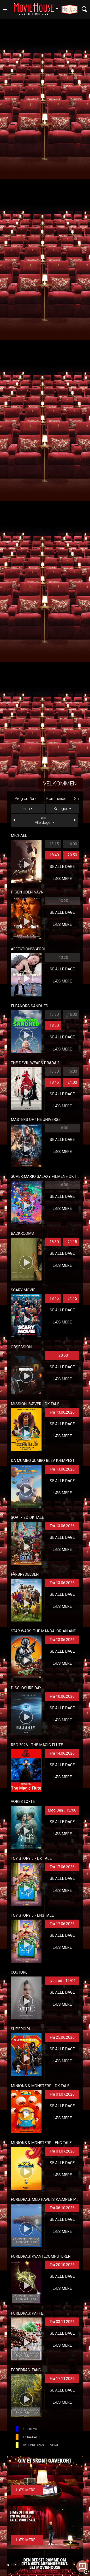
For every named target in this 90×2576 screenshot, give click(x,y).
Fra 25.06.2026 (62, 2037)
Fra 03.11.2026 (62, 2321)
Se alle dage (62, 866)
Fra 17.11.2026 (62, 2378)
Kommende (56, 798)
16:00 (72, 844)
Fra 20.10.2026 (62, 2265)
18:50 (54, 1025)
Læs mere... (26, 2490)
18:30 (54, 1242)
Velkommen (60, 783)
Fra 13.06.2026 (62, 1412)
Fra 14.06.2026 (62, 1753)
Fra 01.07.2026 (62, 2094)
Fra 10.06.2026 (62, 1696)
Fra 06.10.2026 (62, 2208)
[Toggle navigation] (5, 9)
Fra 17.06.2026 (62, 1867)
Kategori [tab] (61, 808)
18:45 (54, 1082)
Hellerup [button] (38, 6)
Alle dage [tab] (44, 820)
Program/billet (27, 798)
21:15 (72, 1242)
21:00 (72, 1082)
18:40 (54, 855)
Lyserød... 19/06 (62, 1980)
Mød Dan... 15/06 (62, 1810)
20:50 (72, 855)
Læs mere (62, 878)
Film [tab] (26, 808)
